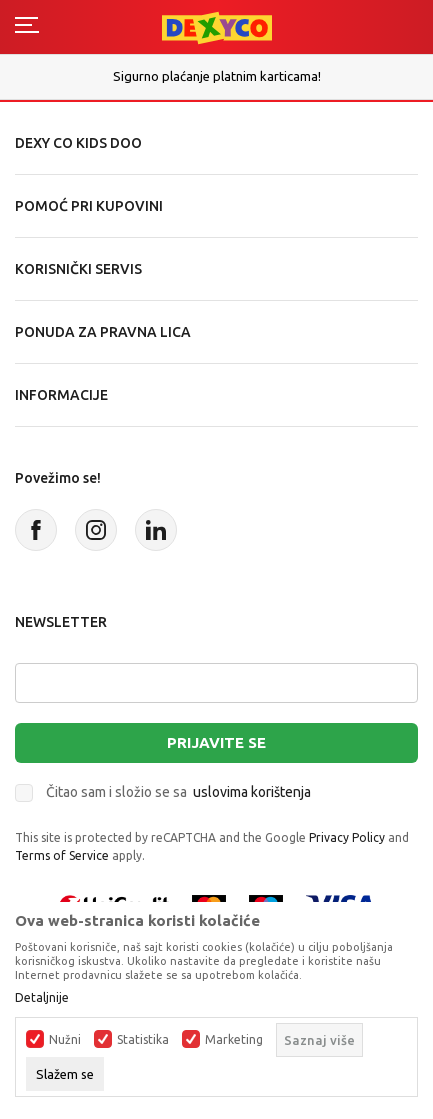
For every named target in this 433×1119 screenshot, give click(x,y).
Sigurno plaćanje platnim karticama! (217, 76)
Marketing (234, 1040)
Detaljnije (42, 998)
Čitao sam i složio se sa (178, 792)
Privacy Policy (347, 837)
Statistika (143, 1040)
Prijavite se (216, 742)
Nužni (65, 1040)
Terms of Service (62, 855)
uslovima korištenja (252, 792)
